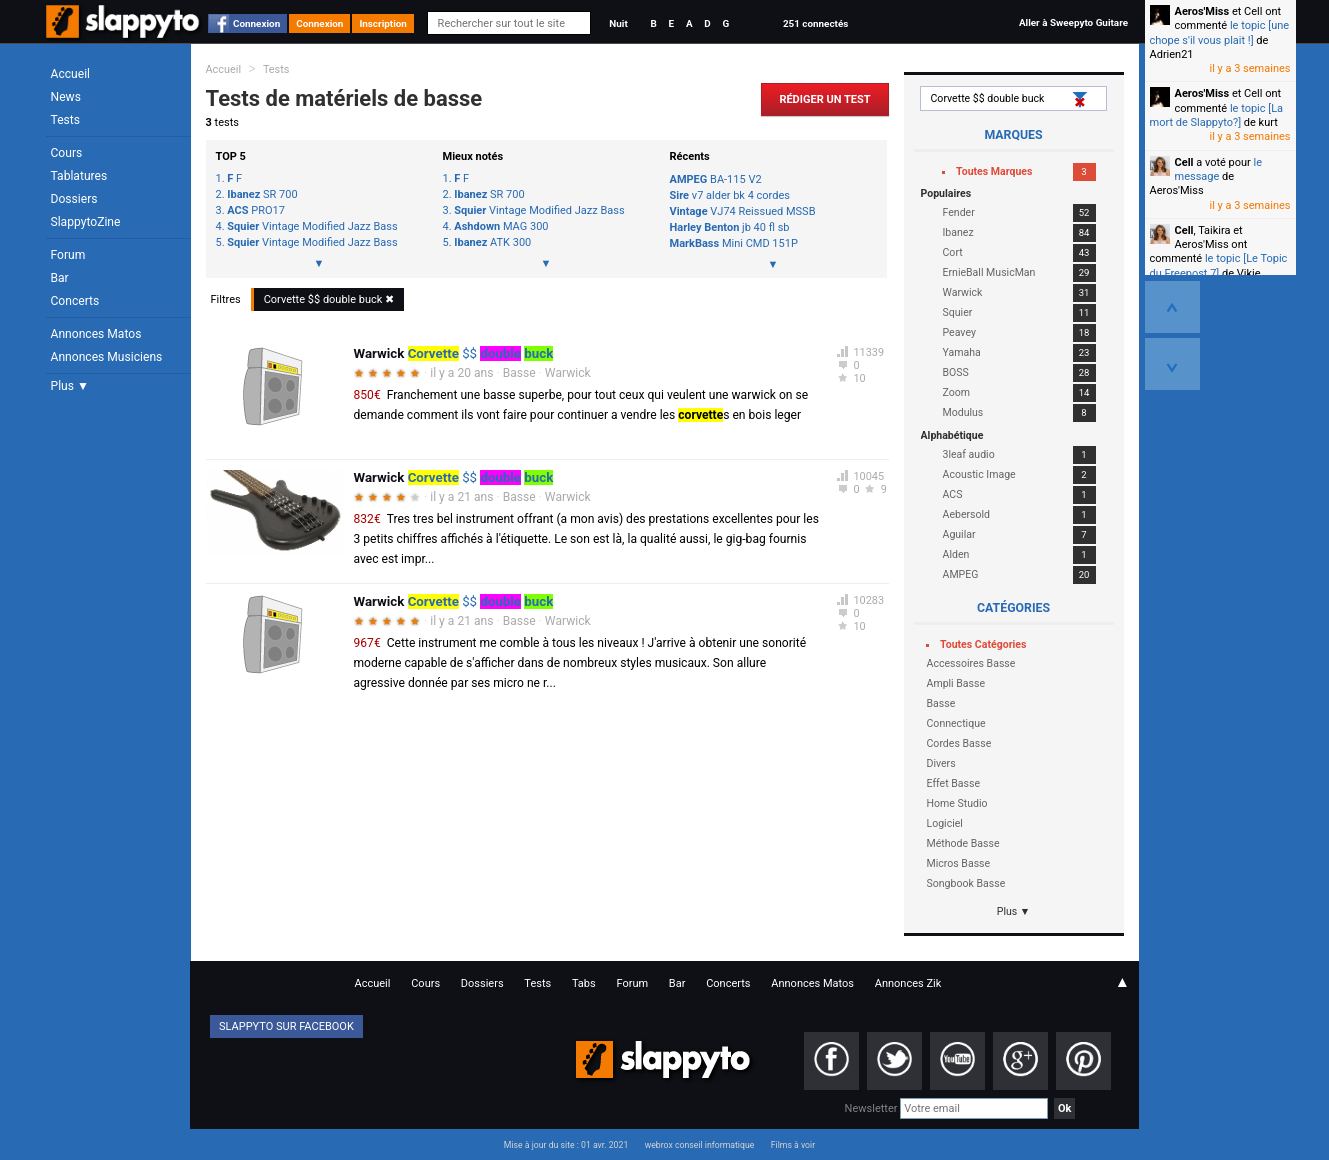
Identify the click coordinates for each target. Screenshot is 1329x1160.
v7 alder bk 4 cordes (730, 195)
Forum (68, 255)
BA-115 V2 (716, 179)
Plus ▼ (70, 386)
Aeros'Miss (1202, 11)
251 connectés (815, 23)
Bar (60, 278)
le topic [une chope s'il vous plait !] (1220, 32)
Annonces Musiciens (107, 357)
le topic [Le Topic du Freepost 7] (1219, 265)
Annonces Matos (96, 334)
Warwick (568, 373)
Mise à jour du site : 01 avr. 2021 (566, 1145)
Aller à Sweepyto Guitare (1073, 22)
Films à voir (793, 1145)
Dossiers (74, 199)
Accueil (71, 74)
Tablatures (79, 176)
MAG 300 (501, 227)
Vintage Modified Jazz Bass (312, 227)
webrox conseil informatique (700, 1145)
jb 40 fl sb (730, 227)
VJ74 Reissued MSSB (743, 211)
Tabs (584, 983)
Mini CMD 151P (734, 243)
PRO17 (256, 211)
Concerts (75, 301)
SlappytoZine (86, 222)
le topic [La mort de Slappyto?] (1217, 115)
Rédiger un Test (824, 99)
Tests (65, 120)
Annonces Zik (908, 983)
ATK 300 (492, 243)
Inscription (383, 23)
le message (1219, 169)
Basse (519, 373)
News (66, 97)
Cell (1184, 162)
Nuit (618, 23)
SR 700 (262, 195)
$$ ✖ (329, 299)
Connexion (256, 23)
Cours (67, 153)
